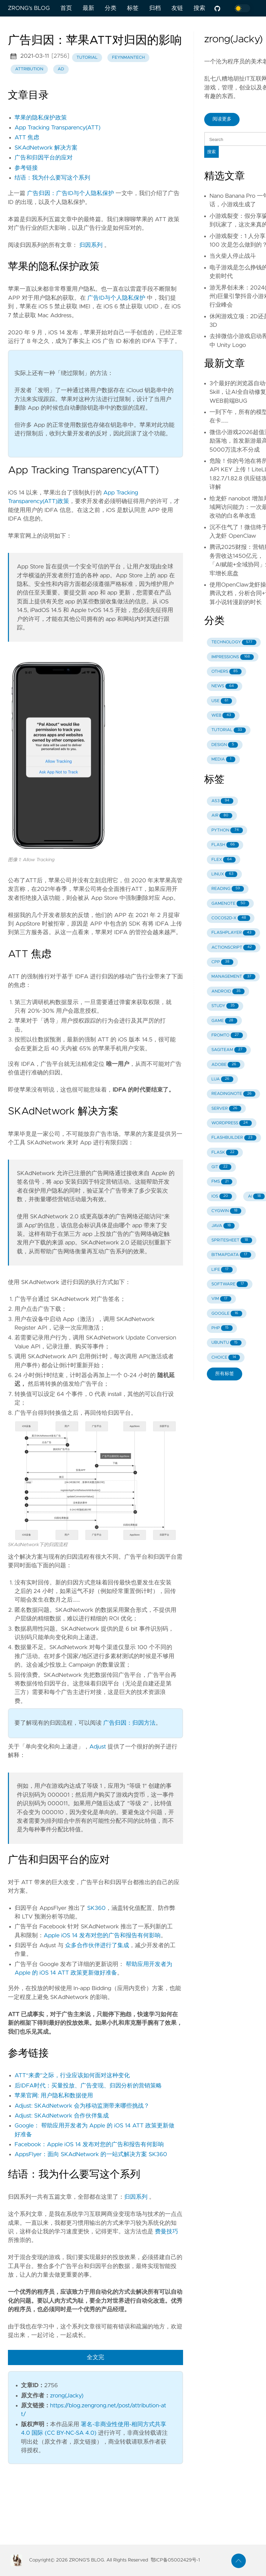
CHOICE (225, 1357)
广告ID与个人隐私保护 (116, 298)
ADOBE (225, 1065)
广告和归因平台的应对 (44, 158)
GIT (221, 1167)
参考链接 (26, 168)
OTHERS (226, 671)
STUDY (225, 1006)
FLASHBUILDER (233, 1138)
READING (227, 889)
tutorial (86, 57)
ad (60, 69)
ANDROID (228, 991)
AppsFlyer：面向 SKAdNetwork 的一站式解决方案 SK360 (91, 2154)
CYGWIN (226, 1211)
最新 (88, 8)
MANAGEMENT (233, 977)
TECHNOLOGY (233, 642)
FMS (222, 1182)
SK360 (96, 1908)
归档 (155, 8)
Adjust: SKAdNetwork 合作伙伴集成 (62, 2116)
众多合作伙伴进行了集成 (97, 1946)
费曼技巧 (166, 2232)
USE (221, 701)
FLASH (225, 845)
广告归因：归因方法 (129, 1723)
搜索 (199, 8)
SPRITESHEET (231, 1240)
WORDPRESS (231, 1123)
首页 (66, 8)
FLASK (225, 1152)
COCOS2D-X (230, 918)
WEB (223, 715)
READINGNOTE (233, 1094)
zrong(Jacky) (67, 2396)
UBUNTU (226, 1343)
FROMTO (227, 1035)
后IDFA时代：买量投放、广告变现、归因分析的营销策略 (88, 2086)
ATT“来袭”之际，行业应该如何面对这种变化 (72, 2076)
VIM (221, 1299)
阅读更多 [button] (222, 119)
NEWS (224, 686)
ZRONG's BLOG (29, 8)
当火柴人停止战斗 (232, 256)
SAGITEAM (229, 1050)
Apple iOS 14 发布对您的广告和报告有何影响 (102, 1936)
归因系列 (90, 245)
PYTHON (227, 830)
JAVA (223, 1226)
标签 (132, 8)
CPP (222, 962)
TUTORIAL (228, 730)
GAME (224, 1021)
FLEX (223, 860)
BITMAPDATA (231, 1255)
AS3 (222, 801)
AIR (221, 816)
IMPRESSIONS (232, 657)
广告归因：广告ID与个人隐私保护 (70, 193)
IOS (221, 1196)
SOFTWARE (229, 1284)
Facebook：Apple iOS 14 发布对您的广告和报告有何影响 (89, 2145)
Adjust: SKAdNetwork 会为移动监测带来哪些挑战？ (82, 2106)
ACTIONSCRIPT (233, 947)
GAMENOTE (230, 903)
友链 (177, 8)
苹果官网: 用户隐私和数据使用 (54, 2096)
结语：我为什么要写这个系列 (52, 178)
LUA (222, 1079)
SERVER (226, 1108)
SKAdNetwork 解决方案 (46, 148)
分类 (110, 8)
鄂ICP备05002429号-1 (175, 2560)
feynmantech (128, 57)
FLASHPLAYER (233, 933)
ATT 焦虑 (27, 138)
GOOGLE (226, 1313)
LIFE (222, 1269)
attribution (29, 69)
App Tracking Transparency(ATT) (57, 128)
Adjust (97, 1747)
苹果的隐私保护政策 (41, 118)
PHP (222, 1328)
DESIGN (224, 745)
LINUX (224, 874)
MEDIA (223, 759)
